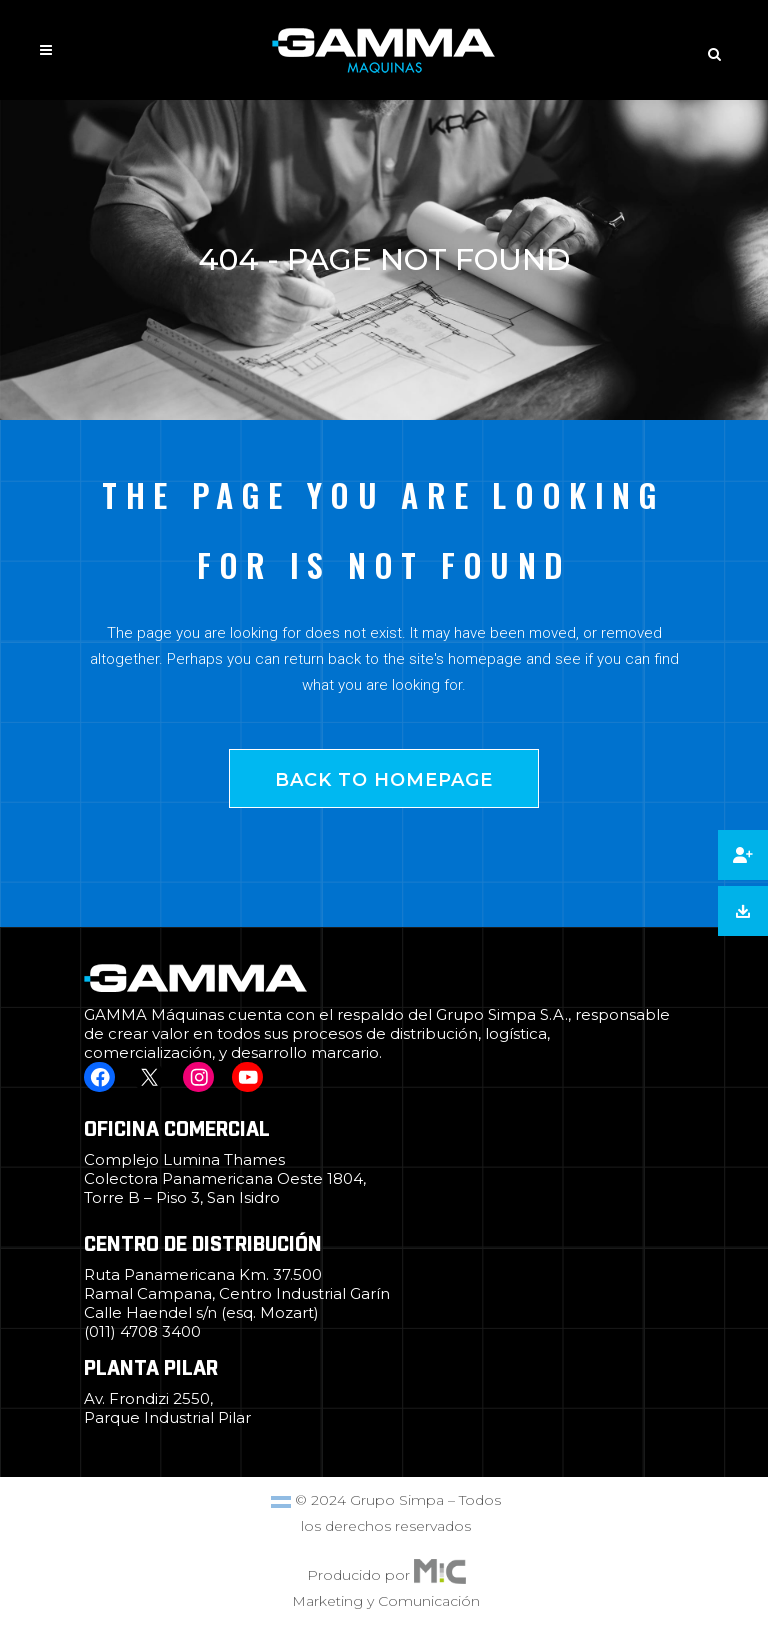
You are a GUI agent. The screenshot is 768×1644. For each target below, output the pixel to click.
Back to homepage (384, 780)
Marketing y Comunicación (386, 1601)
